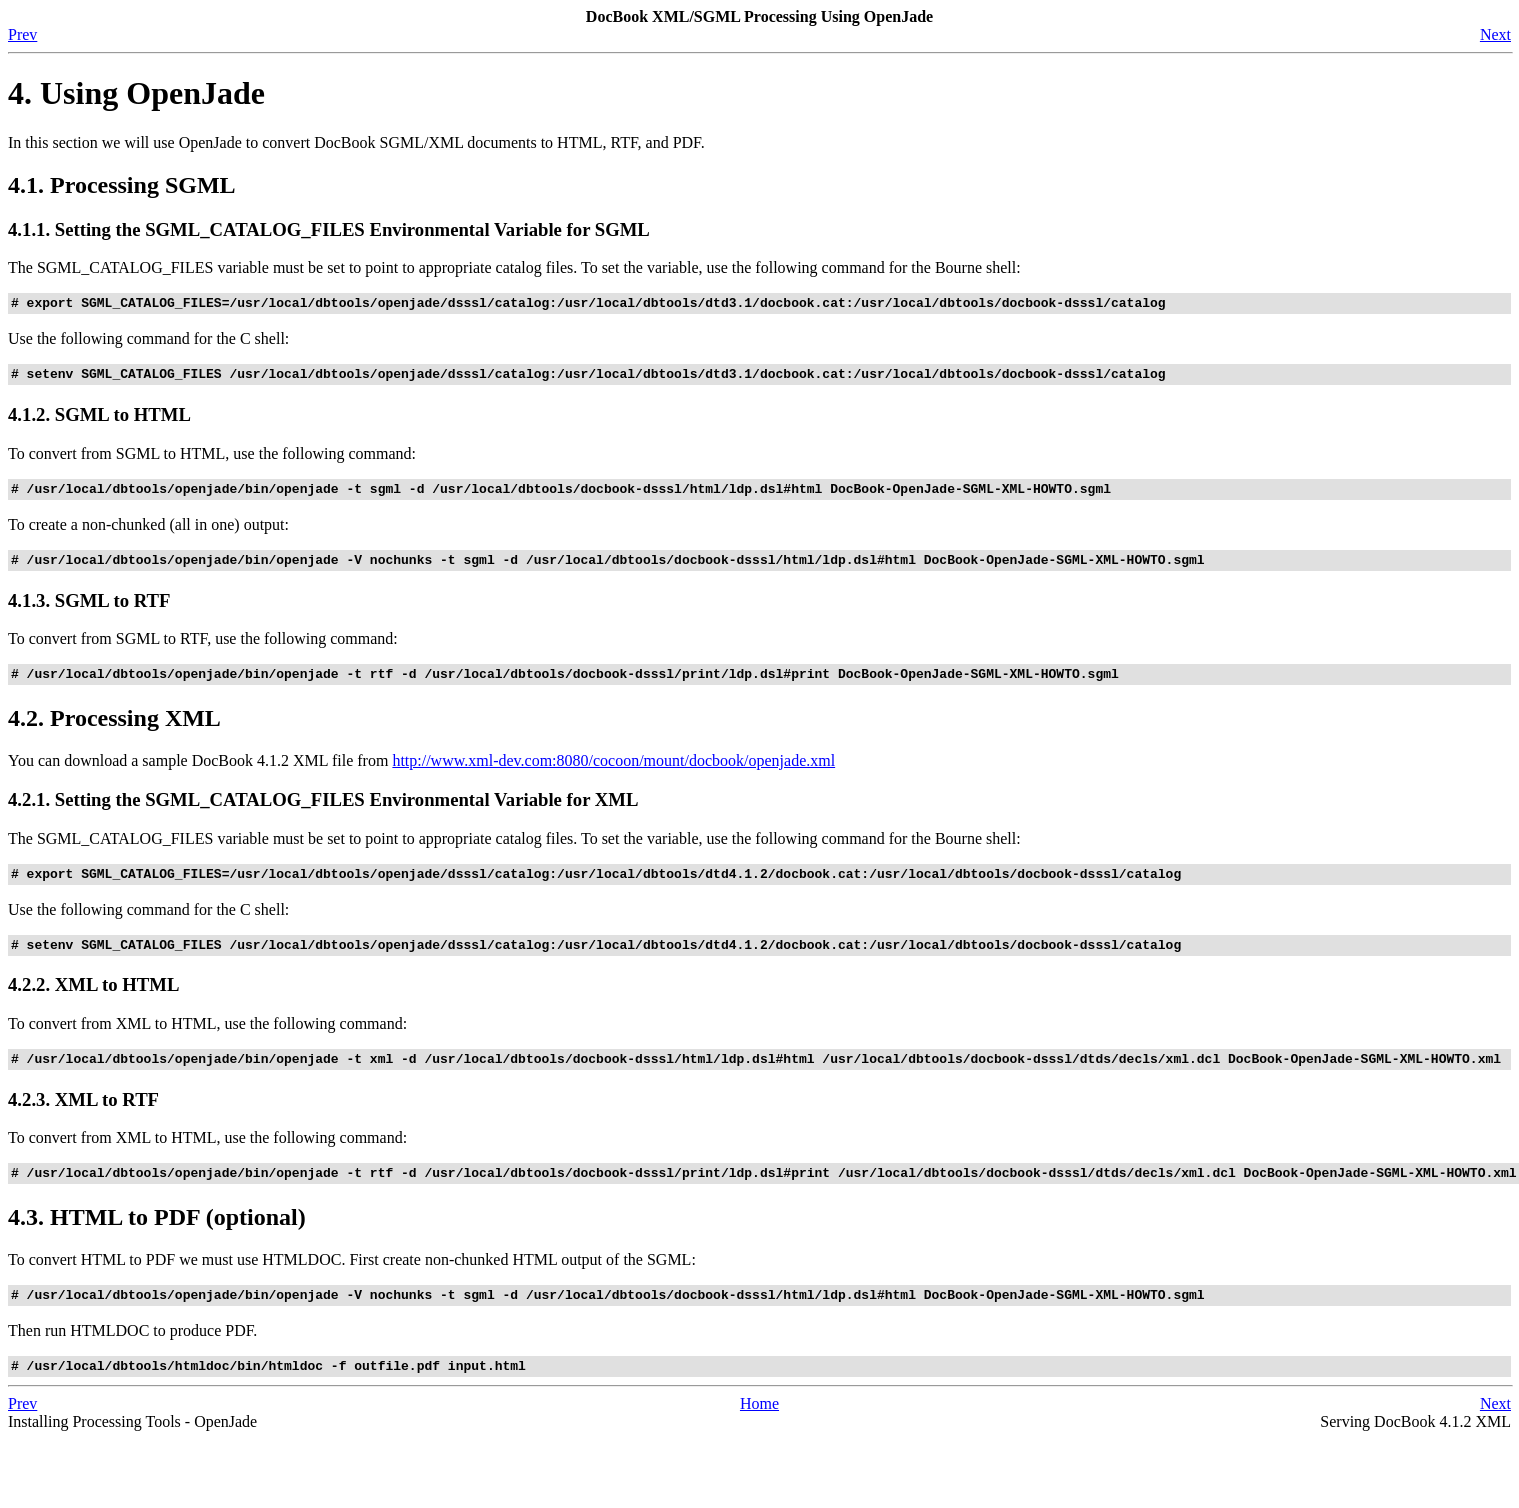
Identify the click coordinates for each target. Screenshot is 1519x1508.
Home (759, 1436)
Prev (22, 34)
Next (1495, 34)
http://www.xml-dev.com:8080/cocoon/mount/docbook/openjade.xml (613, 775)
